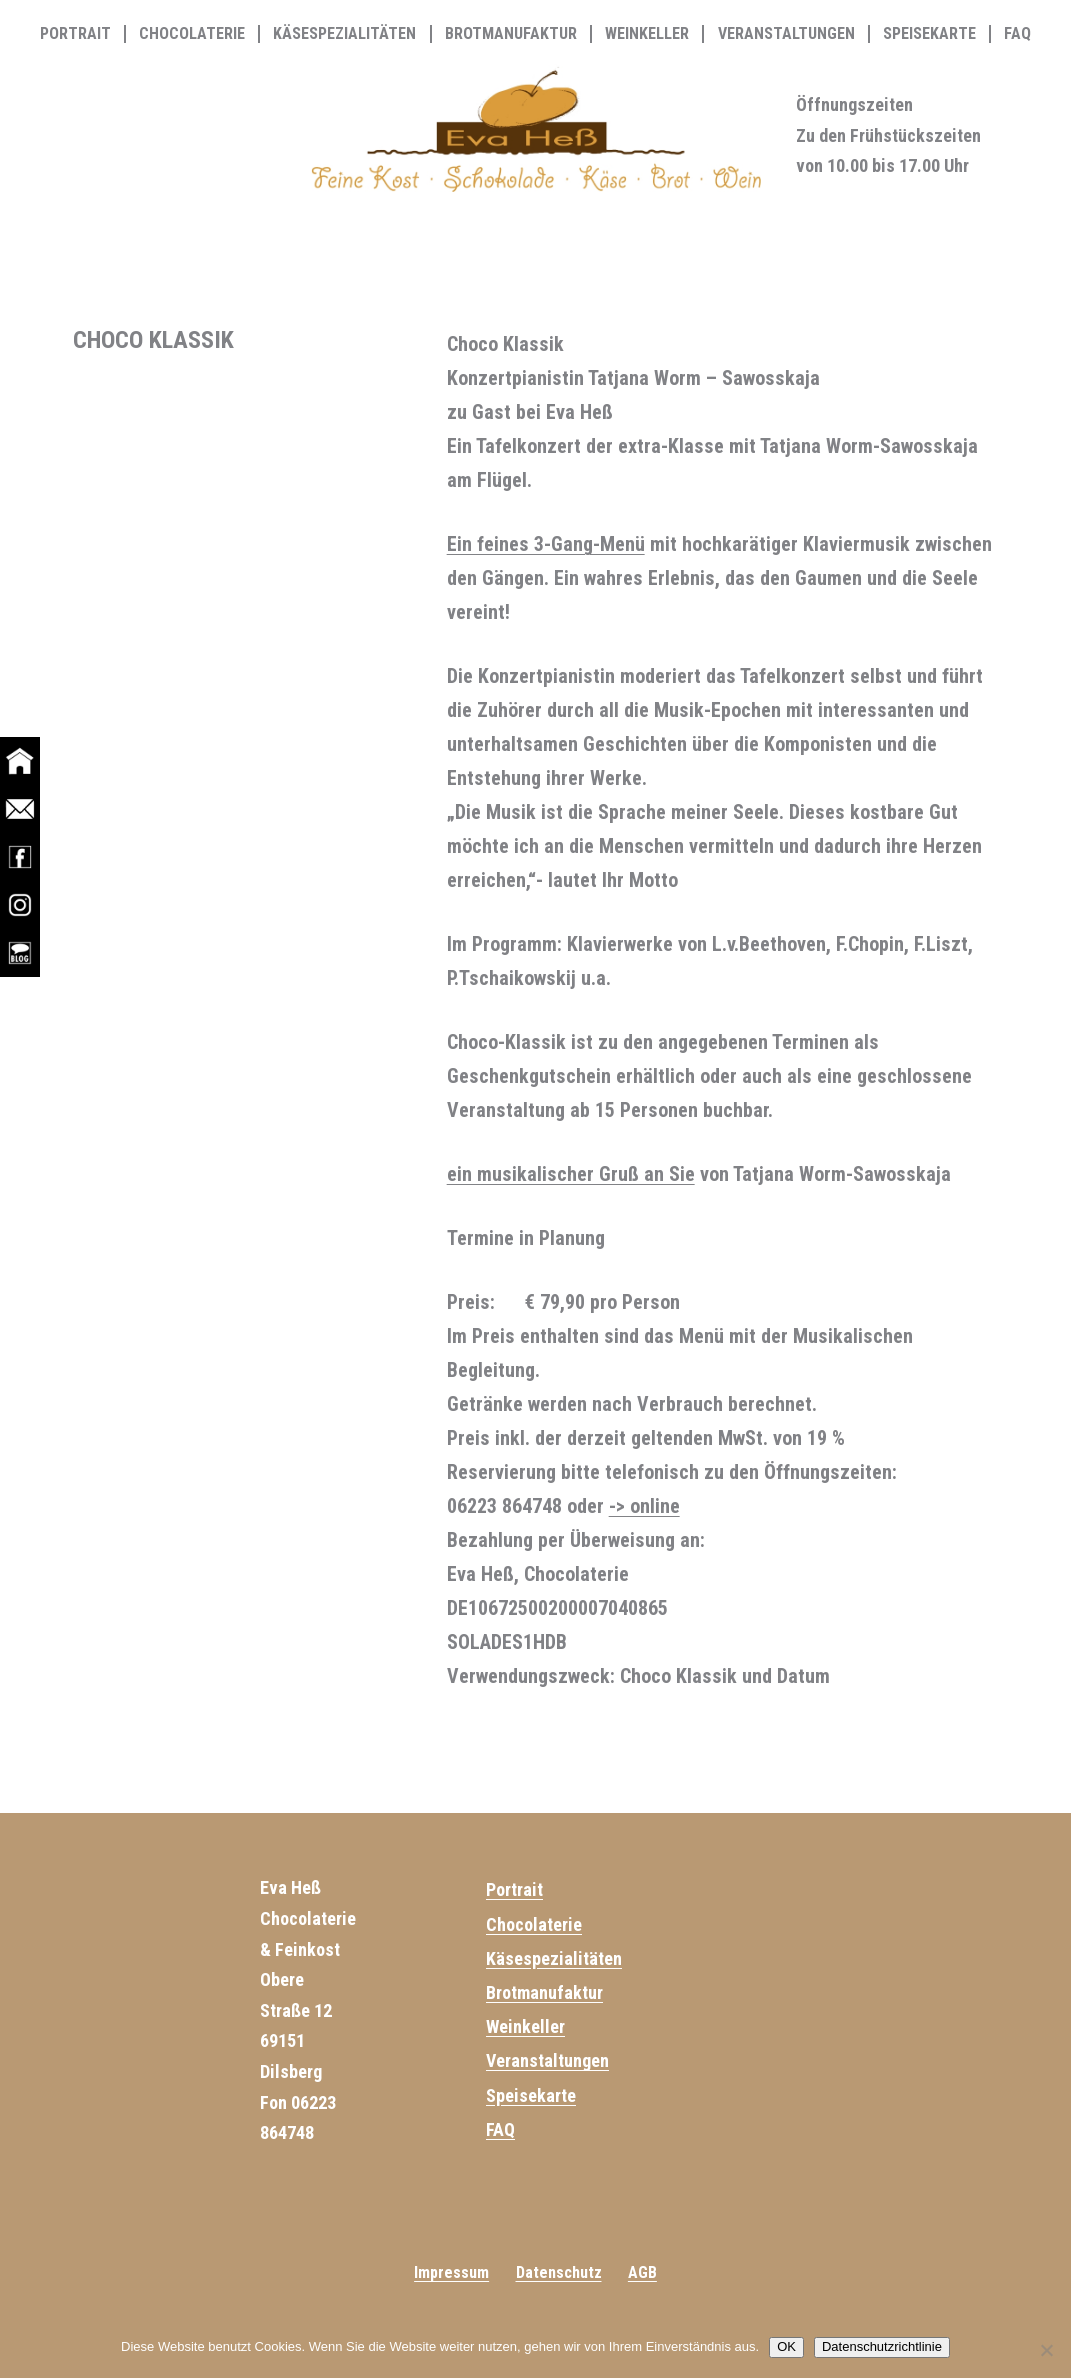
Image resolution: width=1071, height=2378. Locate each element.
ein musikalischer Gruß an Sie (571, 1174)
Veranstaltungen (786, 34)
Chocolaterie (192, 34)
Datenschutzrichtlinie (882, 2346)
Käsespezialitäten (344, 34)
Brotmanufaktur (511, 34)
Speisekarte (929, 34)
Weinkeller (647, 34)
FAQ (1017, 34)
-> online (644, 1506)
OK (786, 2346)
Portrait (75, 34)
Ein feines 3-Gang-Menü (546, 544)
